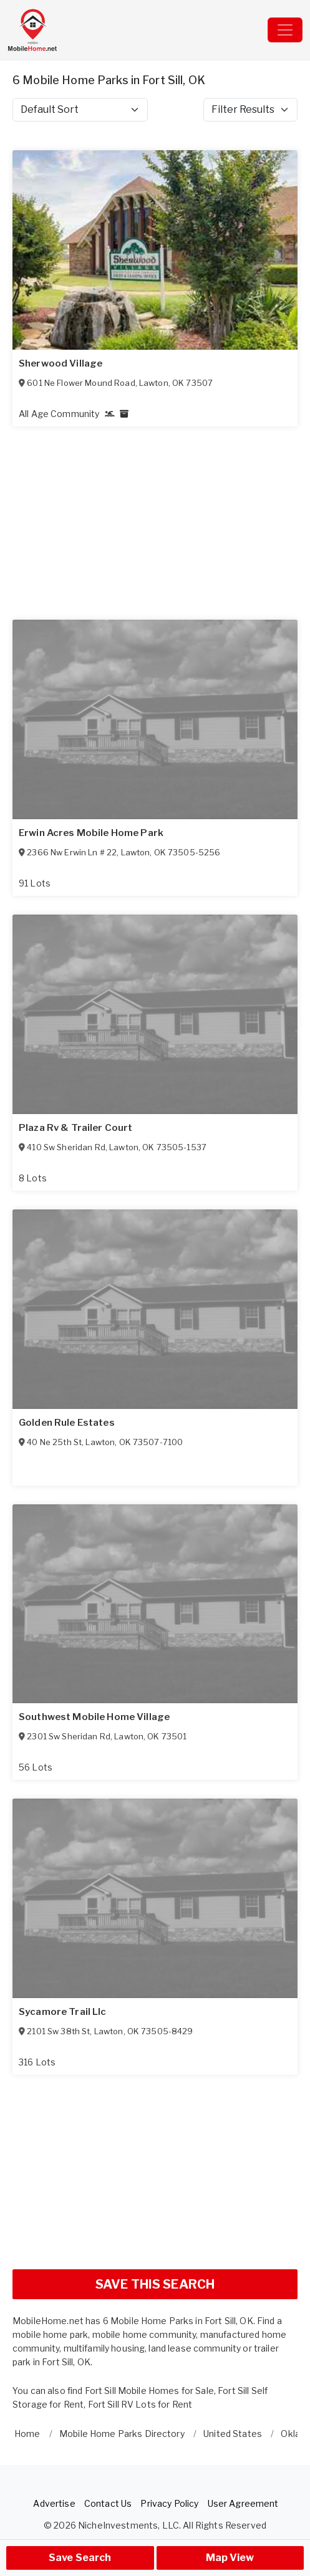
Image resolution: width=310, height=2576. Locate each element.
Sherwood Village (60, 363)
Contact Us (108, 2503)
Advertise (54, 2503)
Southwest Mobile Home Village (94, 1717)
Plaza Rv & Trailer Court (75, 1127)
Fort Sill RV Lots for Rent (140, 2404)
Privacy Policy (169, 2503)
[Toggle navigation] (285, 29)
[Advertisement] (155, 2172)
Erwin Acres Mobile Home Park (91, 833)
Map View (230, 2558)
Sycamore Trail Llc (63, 2011)
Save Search (80, 2558)
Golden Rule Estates (67, 1422)
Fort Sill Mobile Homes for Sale (149, 2390)
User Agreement (243, 2503)
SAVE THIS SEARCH (155, 2284)
